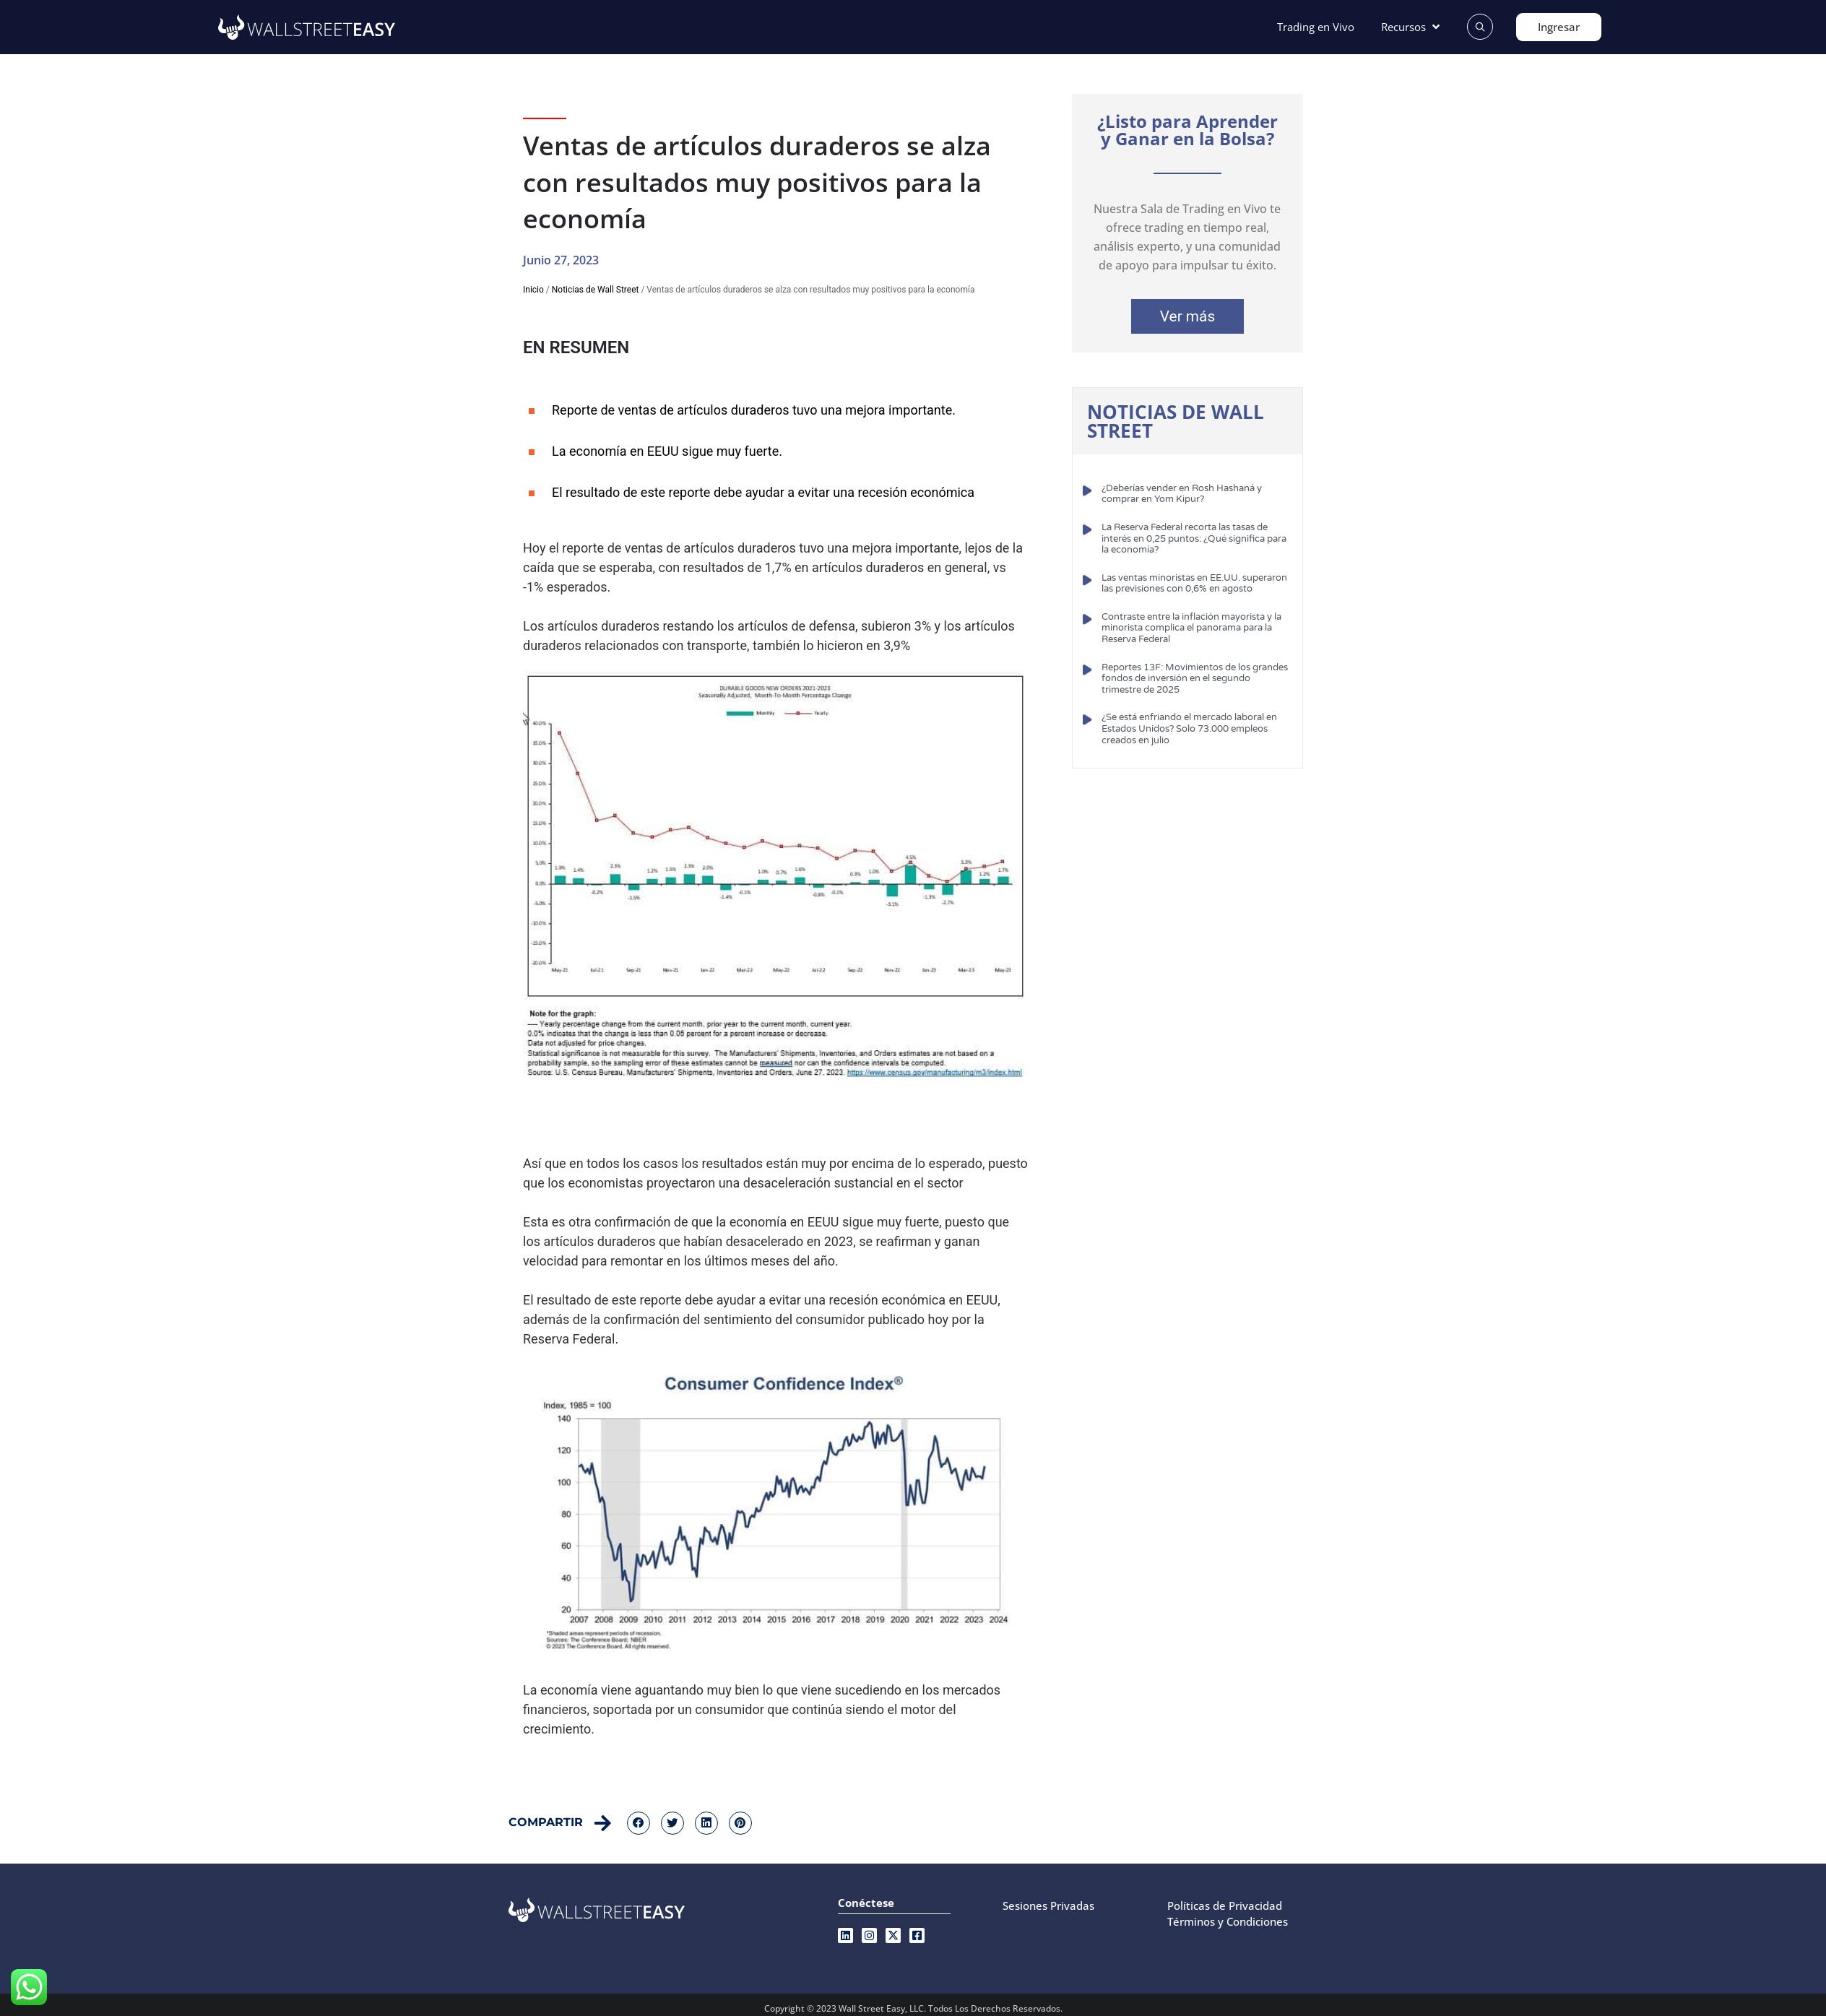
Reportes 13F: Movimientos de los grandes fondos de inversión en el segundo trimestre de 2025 (1195, 679)
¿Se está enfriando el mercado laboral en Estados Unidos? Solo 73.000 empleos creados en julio (1189, 728)
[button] (638, 1823)
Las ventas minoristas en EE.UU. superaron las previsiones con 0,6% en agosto (1194, 583)
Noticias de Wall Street (595, 290)
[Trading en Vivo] (1315, 27)
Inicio (533, 290)
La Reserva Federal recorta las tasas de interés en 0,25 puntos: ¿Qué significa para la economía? (1194, 538)
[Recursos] (1411, 27)
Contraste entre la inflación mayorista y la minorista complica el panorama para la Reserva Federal (1191, 628)
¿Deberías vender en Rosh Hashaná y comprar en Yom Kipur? (1182, 494)
